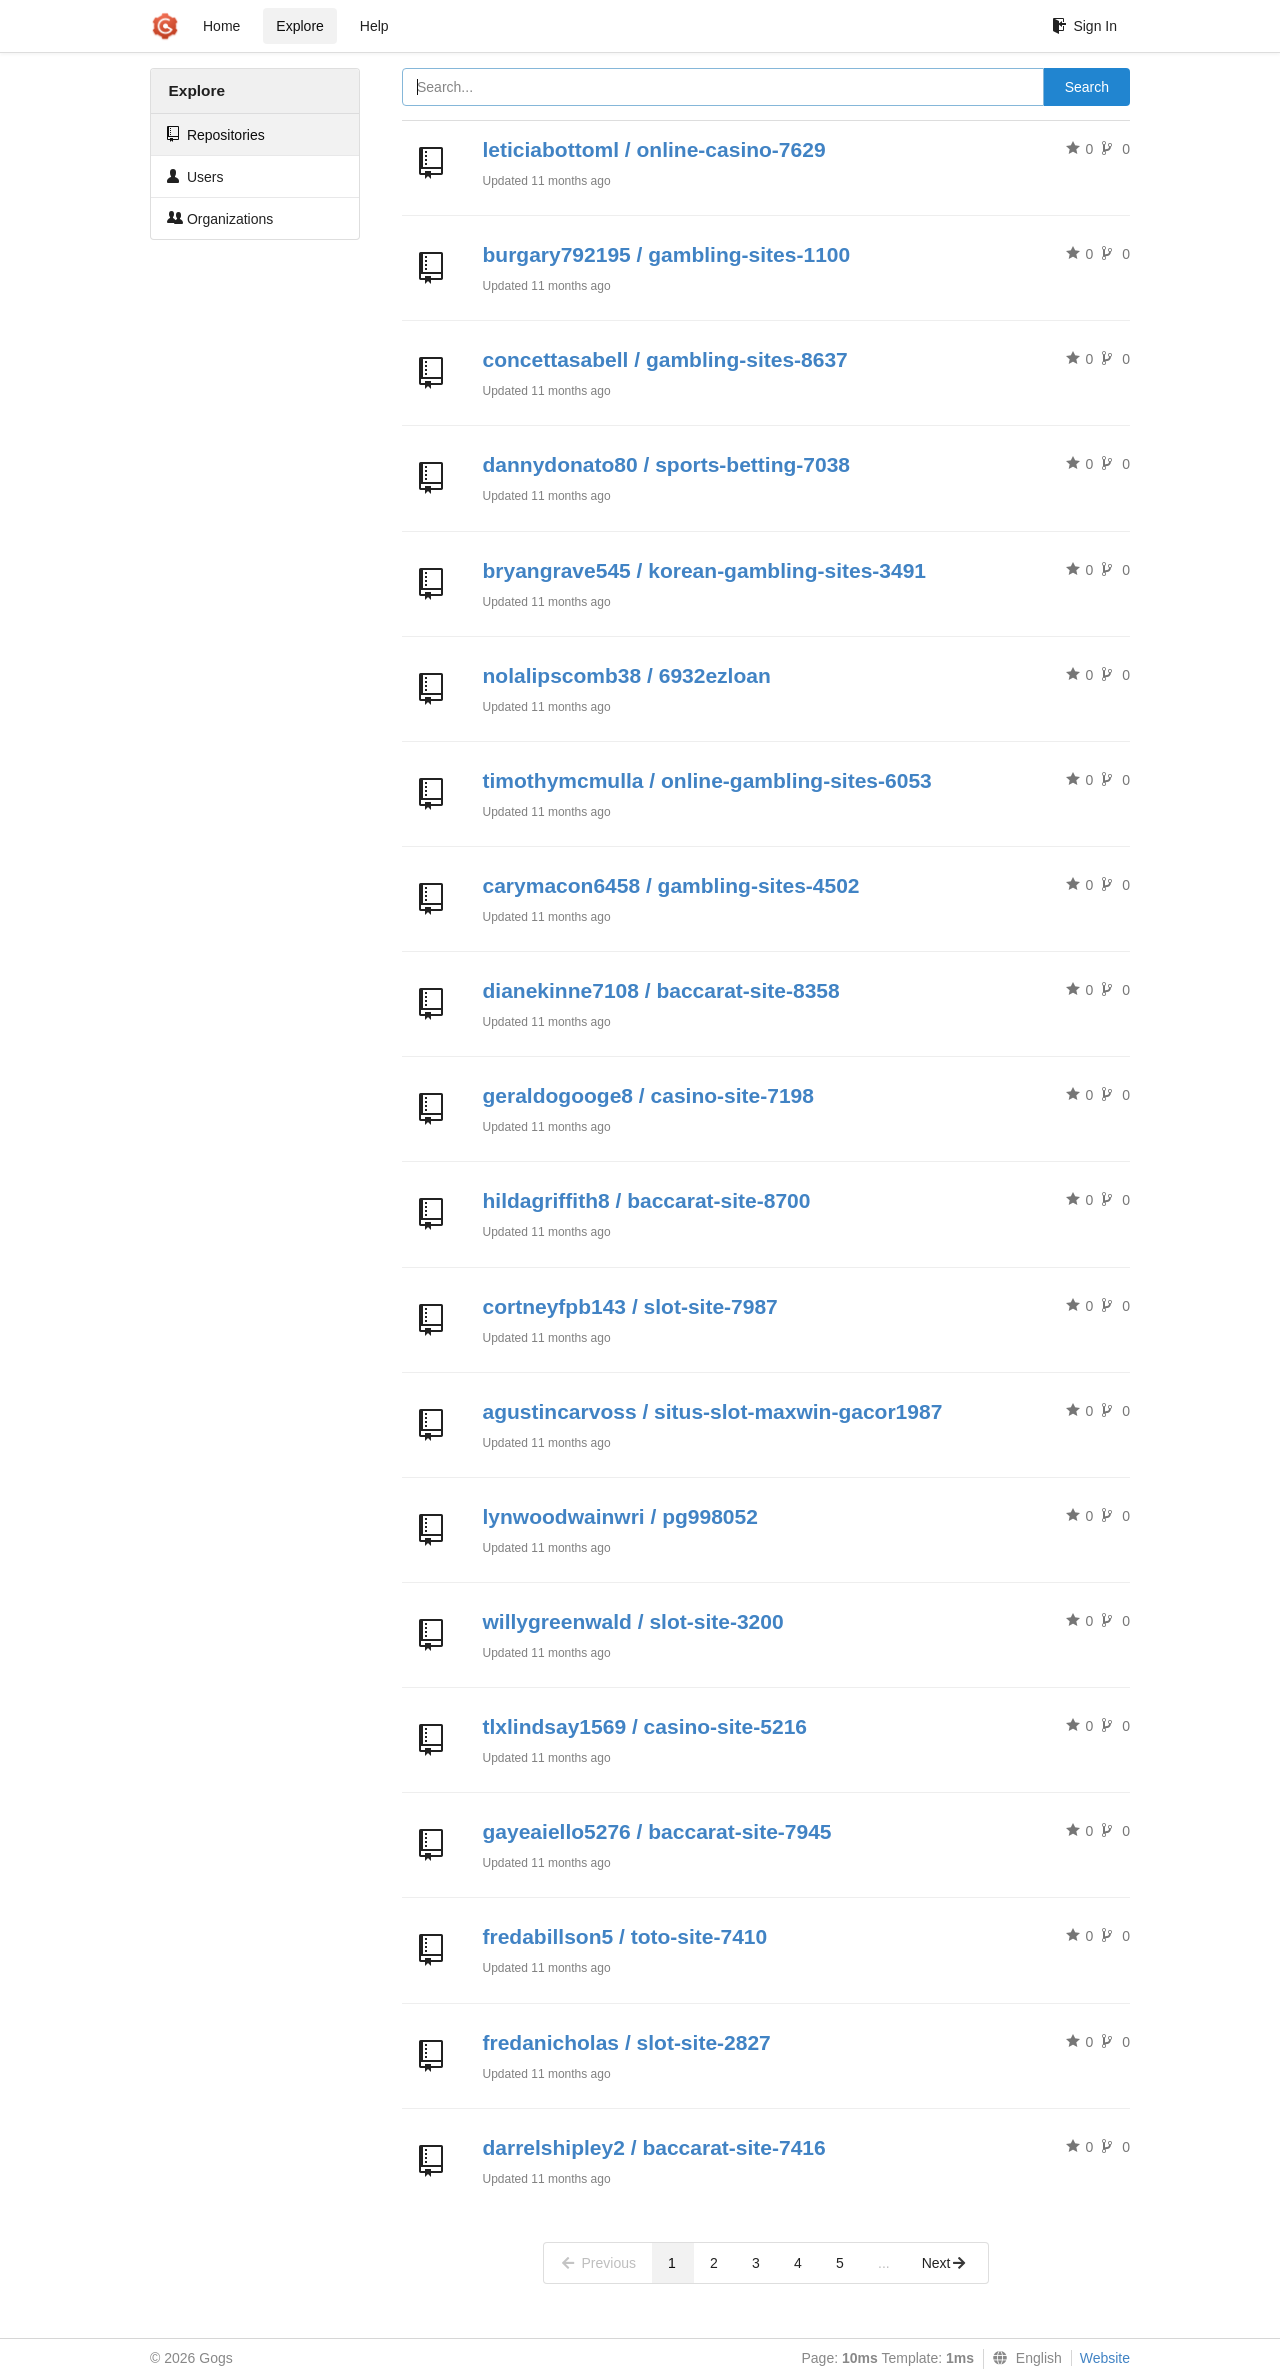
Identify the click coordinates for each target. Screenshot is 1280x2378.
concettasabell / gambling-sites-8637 (665, 359)
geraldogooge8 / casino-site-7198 (648, 1095)
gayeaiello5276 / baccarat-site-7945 (657, 1831)
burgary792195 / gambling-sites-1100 (667, 254)
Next (944, 2263)
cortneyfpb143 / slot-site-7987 (630, 1306)
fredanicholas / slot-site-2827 (627, 2042)
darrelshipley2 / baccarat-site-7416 (654, 2147)
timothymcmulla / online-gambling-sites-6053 (707, 780)
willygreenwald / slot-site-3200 (633, 1621)
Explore (299, 26)
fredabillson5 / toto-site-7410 (625, 1936)
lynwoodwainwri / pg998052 (620, 1516)
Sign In (1084, 26)
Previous (598, 2263)
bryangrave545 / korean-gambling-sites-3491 (705, 570)
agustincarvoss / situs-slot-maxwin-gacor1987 (713, 1411)
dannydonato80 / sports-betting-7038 (667, 464)
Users (195, 176)
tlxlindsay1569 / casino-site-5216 (645, 1726)
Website (1105, 2358)
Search (1087, 87)
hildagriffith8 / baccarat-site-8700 (647, 1200)
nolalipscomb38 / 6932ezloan (627, 675)
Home (221, 26)
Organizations (220, 218)
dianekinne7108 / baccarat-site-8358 (661, 990)
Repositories (216, 134)
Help (374, 26)
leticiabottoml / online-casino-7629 (654, 149)
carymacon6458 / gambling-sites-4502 (671, 885)
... (884, 2263)
